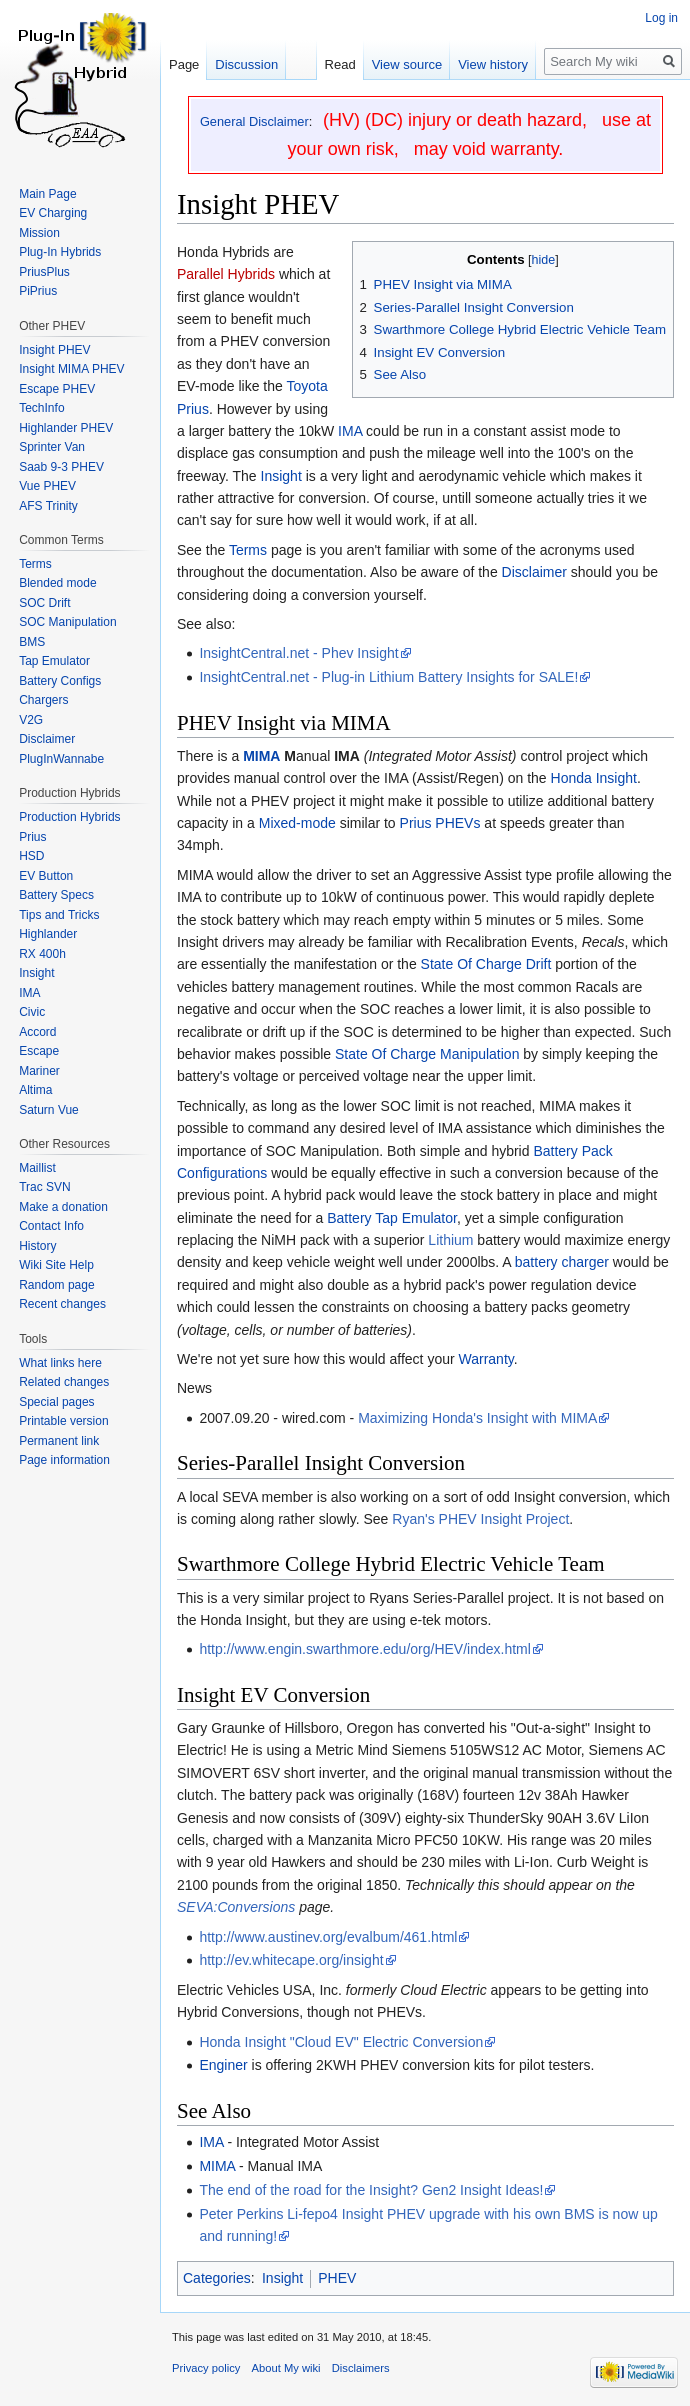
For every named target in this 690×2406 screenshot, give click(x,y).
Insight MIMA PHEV (71, 369)
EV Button (46, 876)
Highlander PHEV (66, 428)
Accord (37, 1032)
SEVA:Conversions (236, 1907)
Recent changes (62, 1304)
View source (407, 64)
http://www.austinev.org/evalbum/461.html (328, 1937)
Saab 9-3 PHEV (61, 467)
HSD (31, 856)
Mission (39, 233)
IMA (350, 431)
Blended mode (57, 583)
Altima (35, 1090)
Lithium (450, 1240)
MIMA (261, 756)
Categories (217, 2278)
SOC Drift (44, 603)
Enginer (223, 2065)
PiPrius (38, 291)
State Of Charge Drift (486, 964)
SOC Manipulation (67, 622)
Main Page (47, 194)
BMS (32, 642)
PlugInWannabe (61, 759)
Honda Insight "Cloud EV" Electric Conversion (341, 2042)
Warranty (486, 1359)
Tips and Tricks (59, 915)
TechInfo (41, 408)
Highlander (48, 934)
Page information (64, 1460)
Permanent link (59, 1441)
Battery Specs (56, 895)
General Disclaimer (254, 121)
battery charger (562, 1262)
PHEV (337, 2278)
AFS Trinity (48, 506)
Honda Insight (594, 778)
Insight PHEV (54, 350)
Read (340, 64)
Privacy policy (206, 2368)
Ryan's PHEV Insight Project (480, 1519)
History (37, 1246)
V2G (31, 720)
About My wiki (286, 2368)
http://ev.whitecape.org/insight (291, 1960)
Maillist (37, 1168)
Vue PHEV (47, 486)
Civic (32, 1012)
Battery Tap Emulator (392, 1218)
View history (493, 64)
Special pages (56, 1402)
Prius (32, 837)
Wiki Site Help (56, 1265)
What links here (60, 1363)
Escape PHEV (57, 389)
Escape (39, 1051)
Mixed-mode (297, 823)
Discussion (246, 64)
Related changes (64, 1382)
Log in (661, 18)
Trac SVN (45, 1187)
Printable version (63, 1421)
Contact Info (51, 1226)
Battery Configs (60, 681)
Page (184, 64)
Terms (248, 550)
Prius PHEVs (440, 823)
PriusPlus (44, 272)
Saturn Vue (49, 1110)
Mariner (39, 1071)
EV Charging (53, 213)
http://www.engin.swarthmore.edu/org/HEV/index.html (365, 1649)
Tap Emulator (54, 661)
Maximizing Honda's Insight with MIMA (477, 1418)
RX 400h (42, 954)
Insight (281, 476)
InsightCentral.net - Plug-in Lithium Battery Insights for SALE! (388, 677)
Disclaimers (361, 2368)
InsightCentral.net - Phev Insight (298, 653)
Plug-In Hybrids (60, 252)
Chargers (43, 700)
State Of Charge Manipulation (427, 1054)
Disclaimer (534, 572)
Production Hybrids (69, 817)
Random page (56, 1285)
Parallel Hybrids (226, 274)
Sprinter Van (52, 447)
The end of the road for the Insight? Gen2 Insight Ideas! (371, 2190)
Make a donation (63, 1207)
